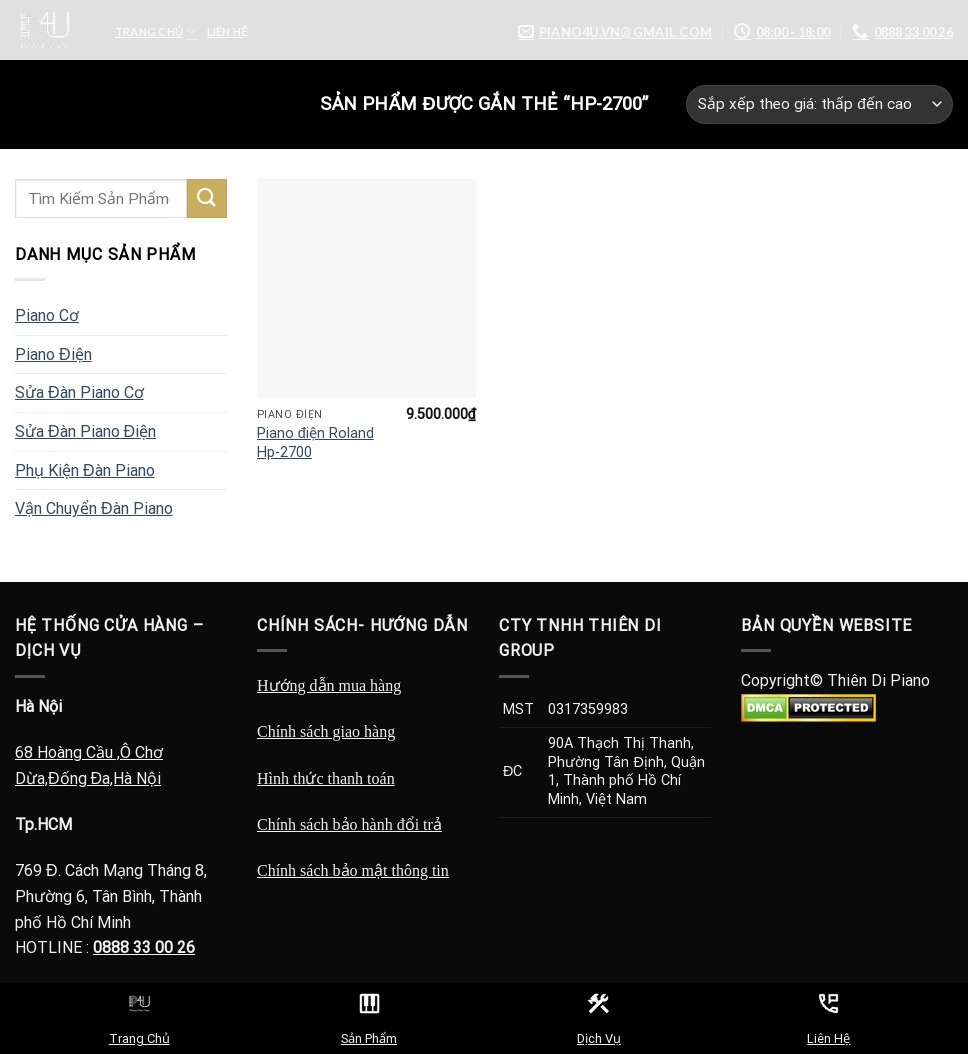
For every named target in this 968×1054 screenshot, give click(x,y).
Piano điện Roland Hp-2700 (315, 443)
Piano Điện (53, 354)
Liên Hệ (227, 31)
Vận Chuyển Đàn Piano (94, 508)
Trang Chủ (156, 31)
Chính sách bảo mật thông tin (353, 870)
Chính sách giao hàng (326, 731)
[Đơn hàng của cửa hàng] (819, 104)
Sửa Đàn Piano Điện (85, 431)
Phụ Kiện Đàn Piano (85, 470)
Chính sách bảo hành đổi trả (349, 824)
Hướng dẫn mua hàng (329, 685)
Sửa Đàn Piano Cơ (79, 392)
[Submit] (207, 198)
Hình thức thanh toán (326, 778)
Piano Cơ (47, 315)
